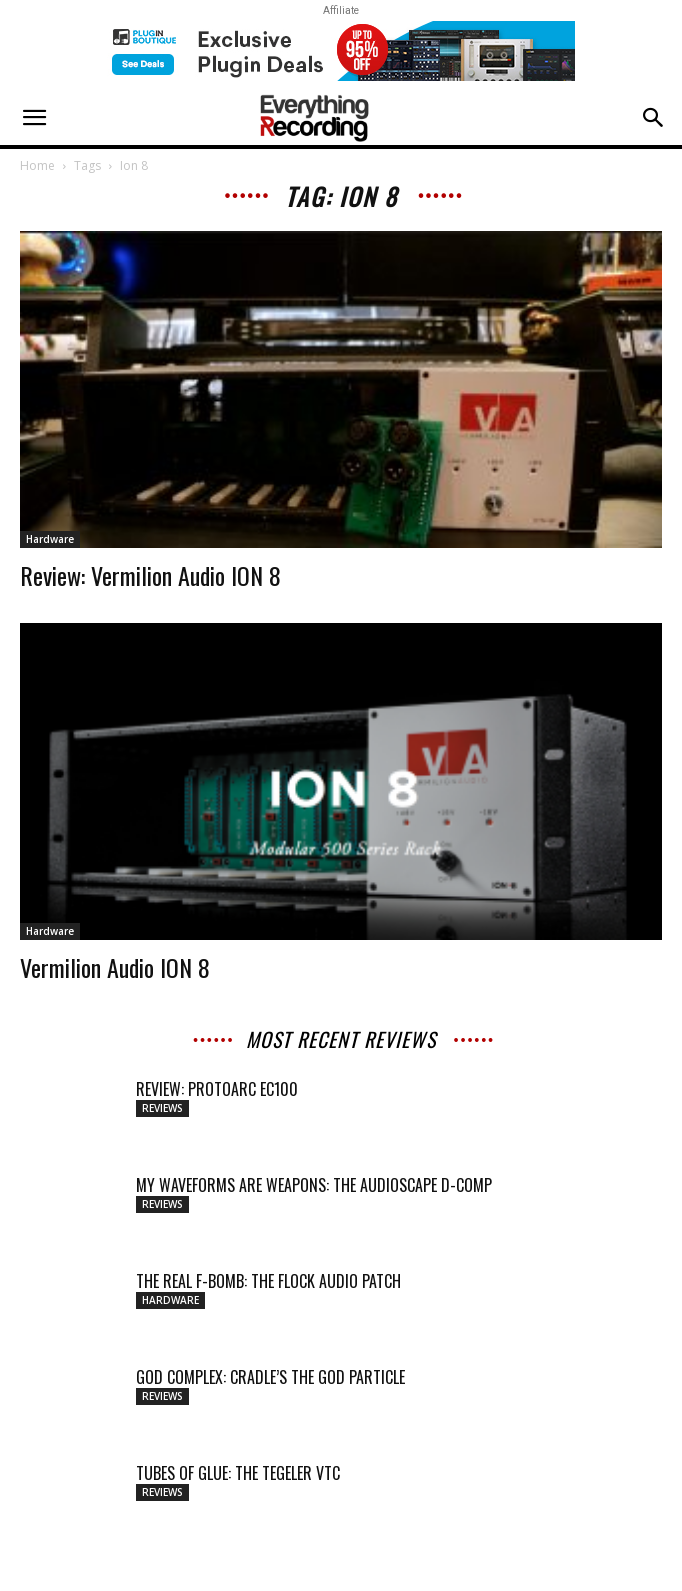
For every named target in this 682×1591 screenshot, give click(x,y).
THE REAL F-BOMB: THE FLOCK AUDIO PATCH (268, 1281)
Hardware (50, 539)
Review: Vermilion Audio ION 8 (150, 575)
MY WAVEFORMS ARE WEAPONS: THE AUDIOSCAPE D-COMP (314, 1185)
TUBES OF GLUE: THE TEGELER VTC (238, 1473)
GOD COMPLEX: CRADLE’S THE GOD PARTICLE (270, 1377)
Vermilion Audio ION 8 (115, 967)
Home (37, 165)
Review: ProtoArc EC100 (217, 1089)
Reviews (162, 1108)
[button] (34, 118)
